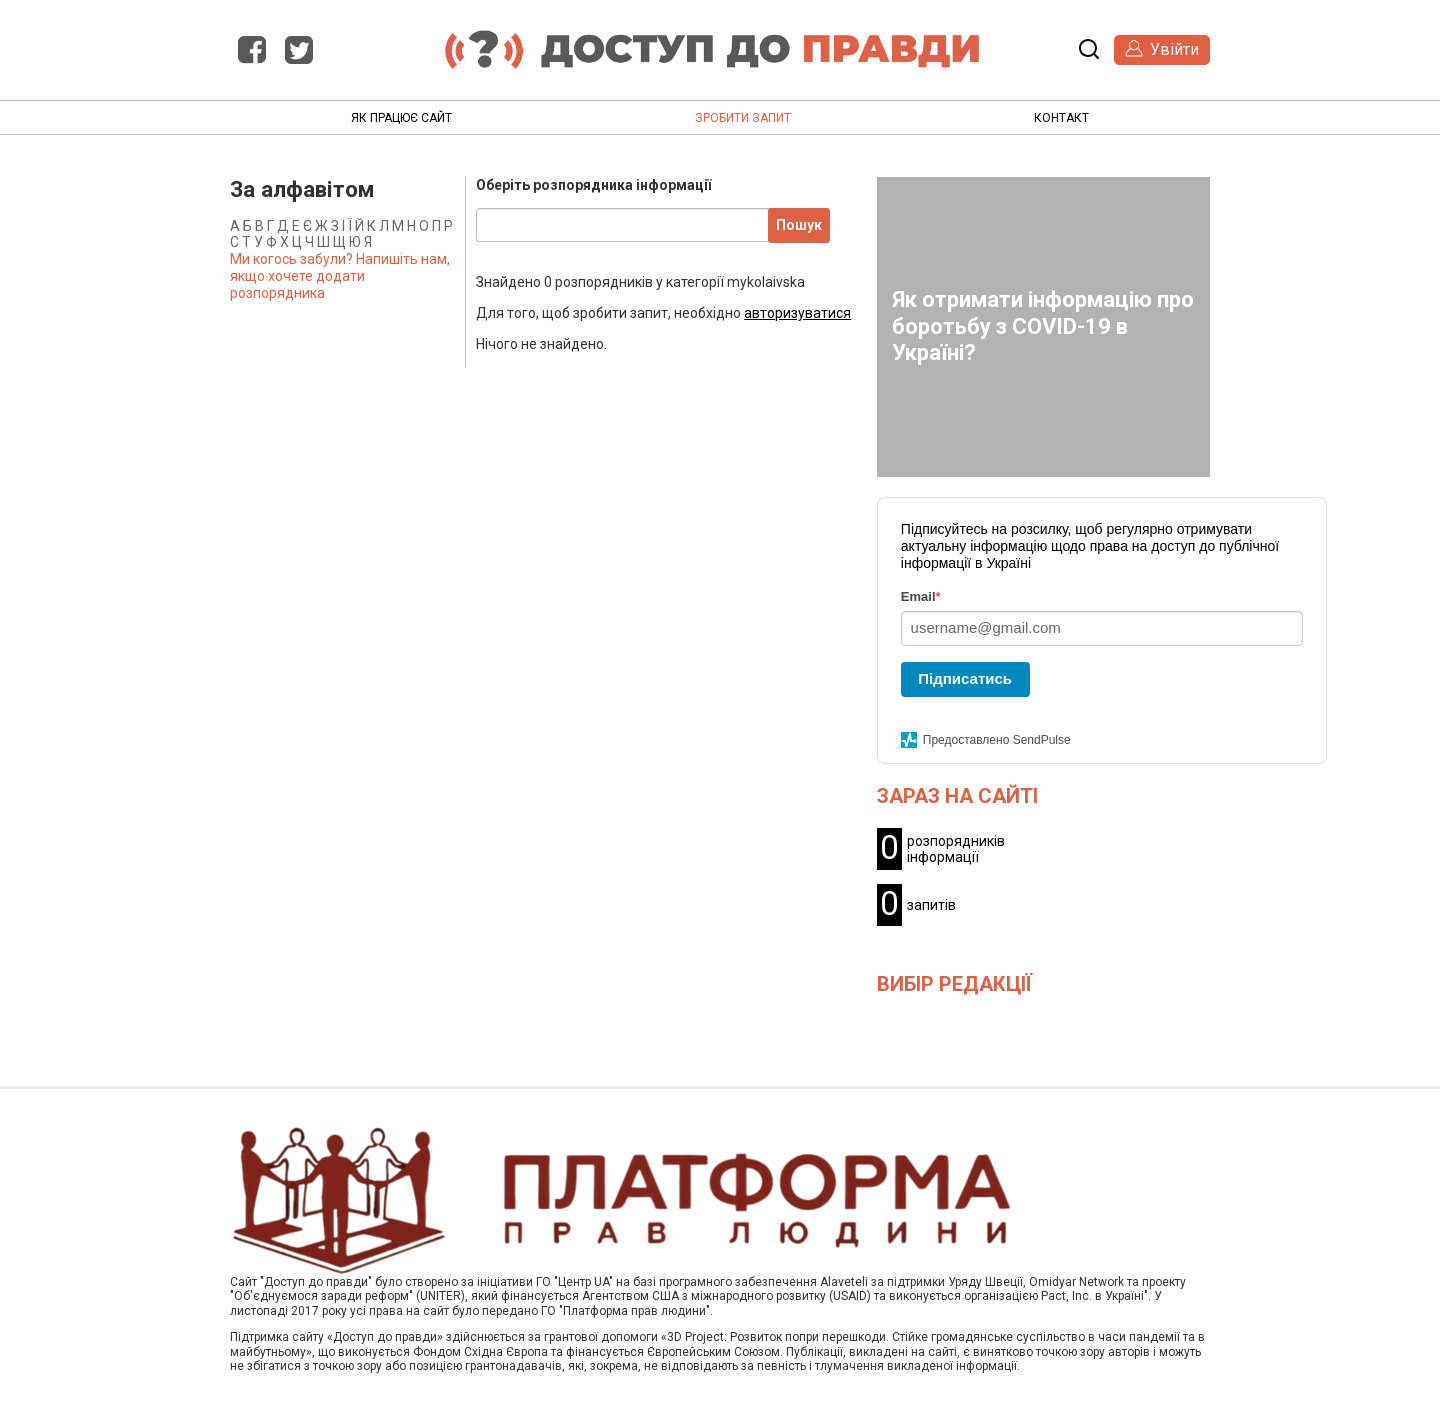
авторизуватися (797, 313)
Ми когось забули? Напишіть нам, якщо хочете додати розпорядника (340, 276)
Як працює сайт (401, 118)
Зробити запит (743, 118)
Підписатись (965, 678)
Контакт (1061, 118)
